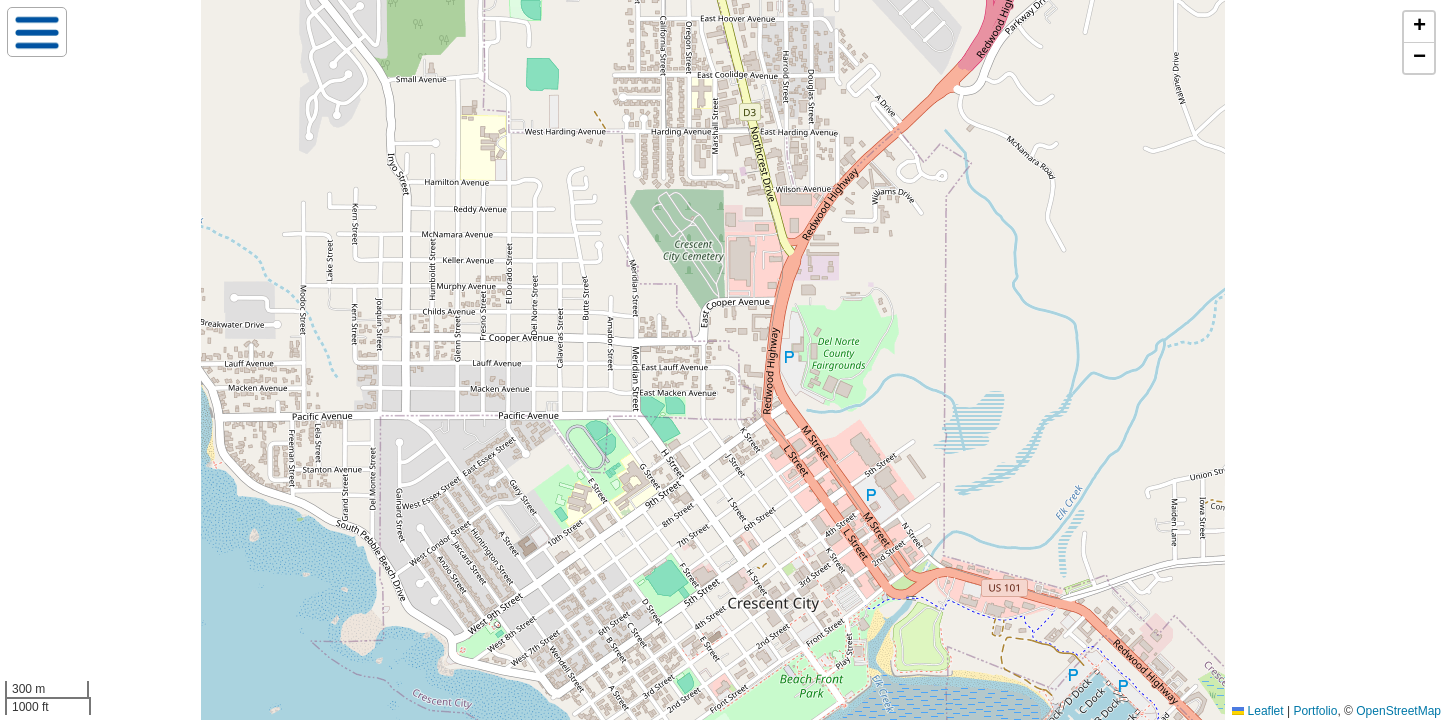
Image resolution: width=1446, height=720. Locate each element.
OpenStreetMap (1398, 711)
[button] (1419, 27)
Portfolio (1315, 711)
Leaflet (1257, 711)
